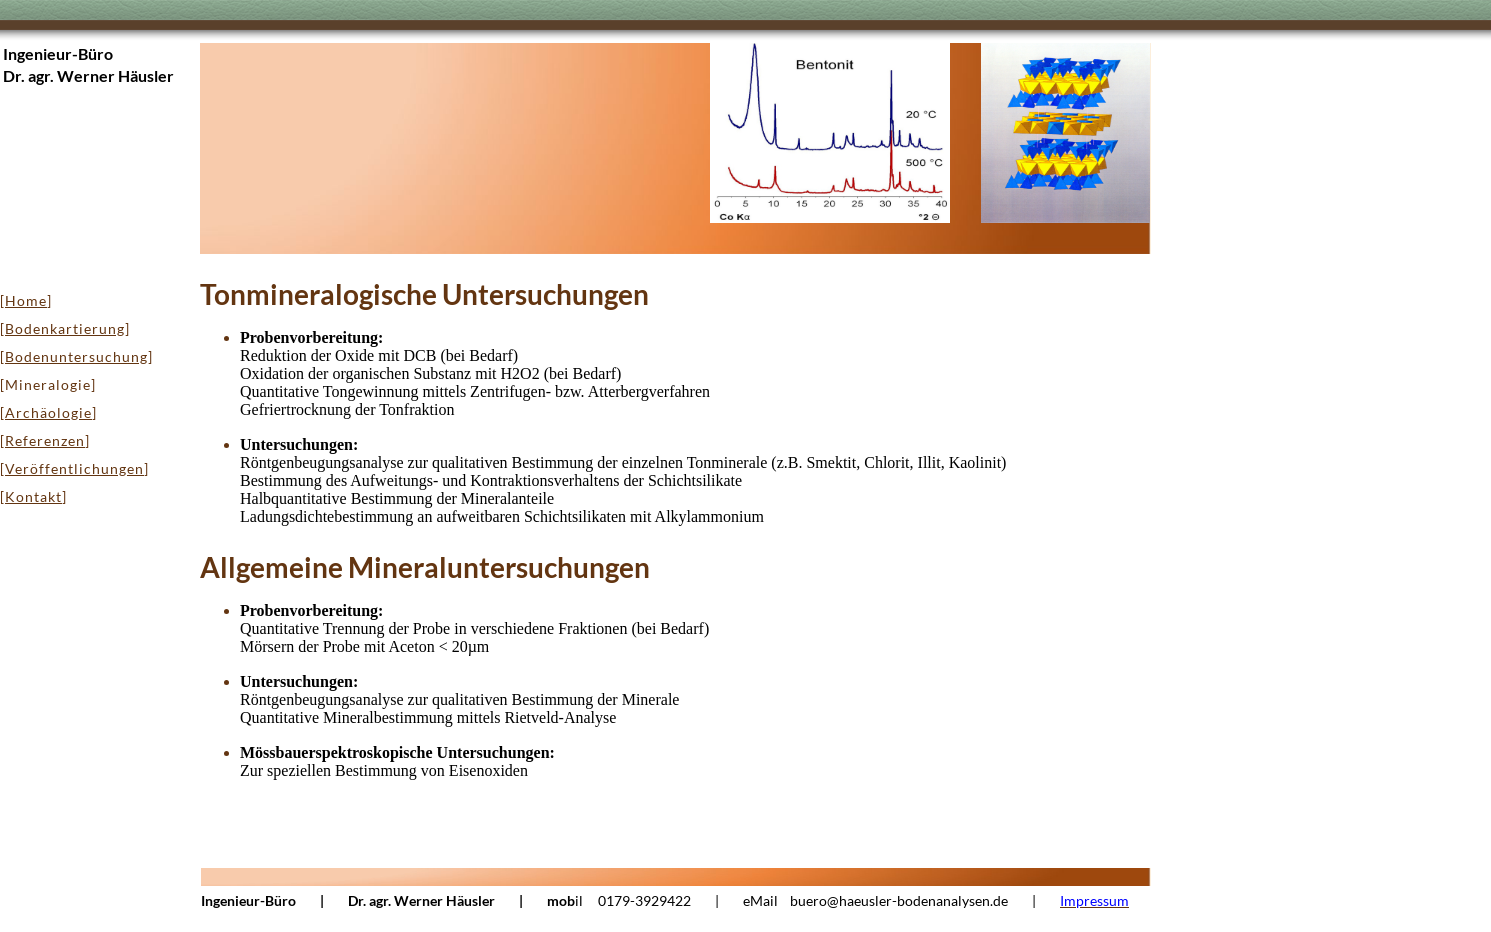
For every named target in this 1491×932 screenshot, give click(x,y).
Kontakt (33, 496)
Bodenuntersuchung (76, 356)
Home (26, 300)
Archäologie (48, 412)
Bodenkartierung (65, 328)
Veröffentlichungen (74, 468)
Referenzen (45, 440)
